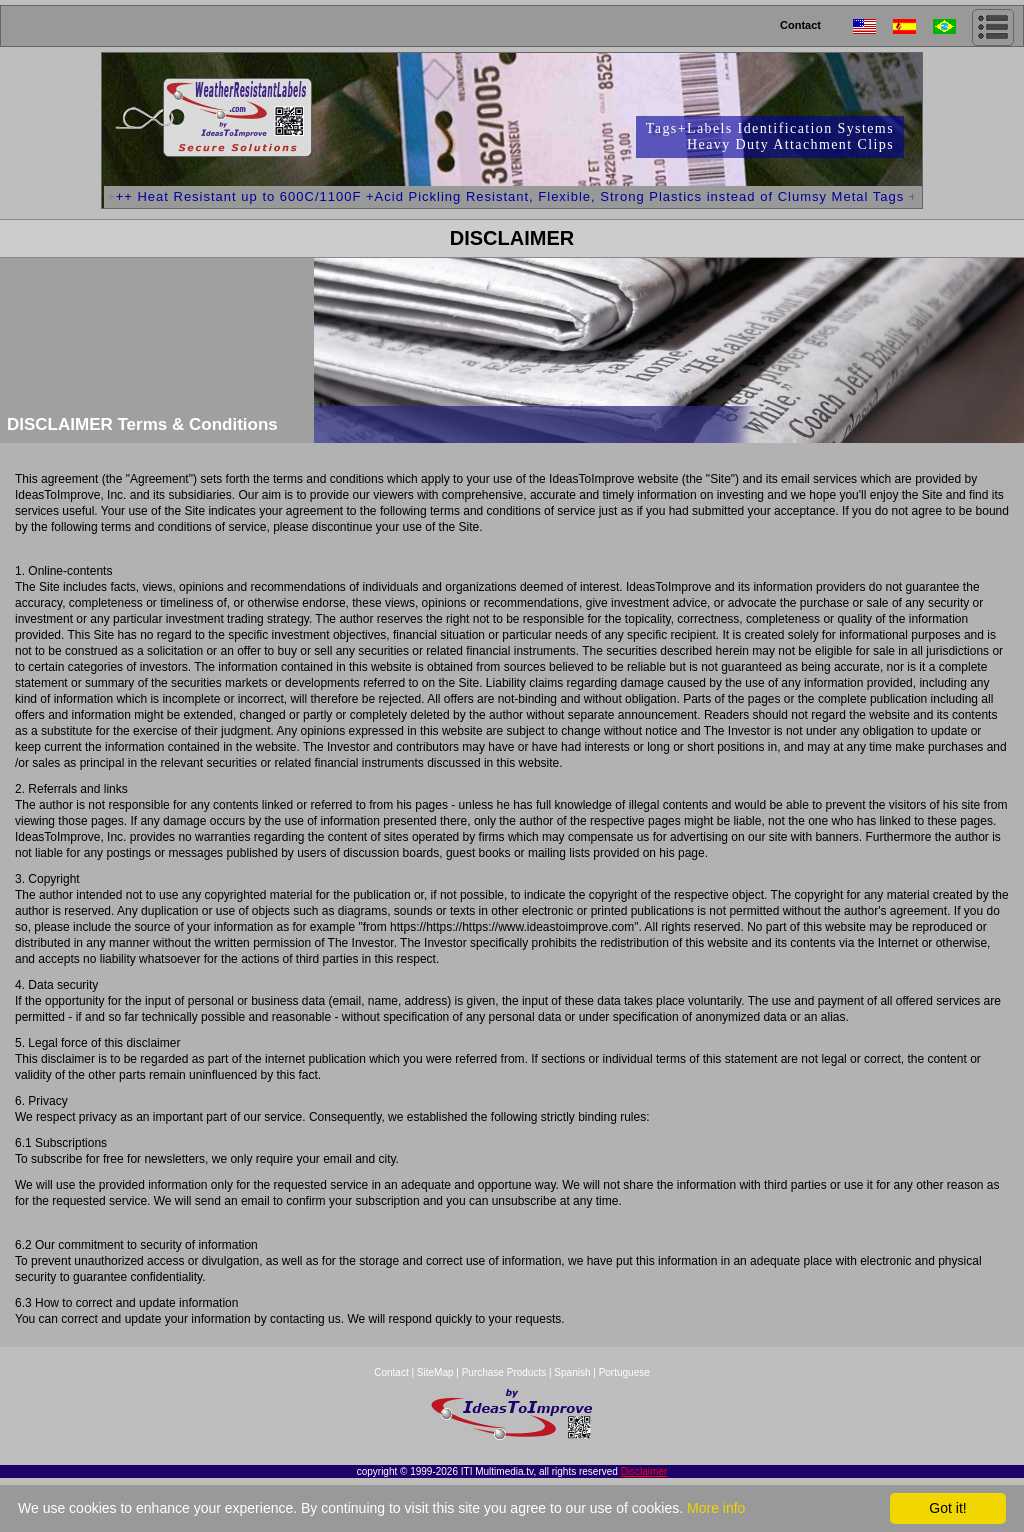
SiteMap (436, 1372)
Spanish (572, 1372)
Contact (800, 25)
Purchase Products (504, 1372)
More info (716, 1508)
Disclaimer (644, 1471)
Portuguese (624, 1372)
